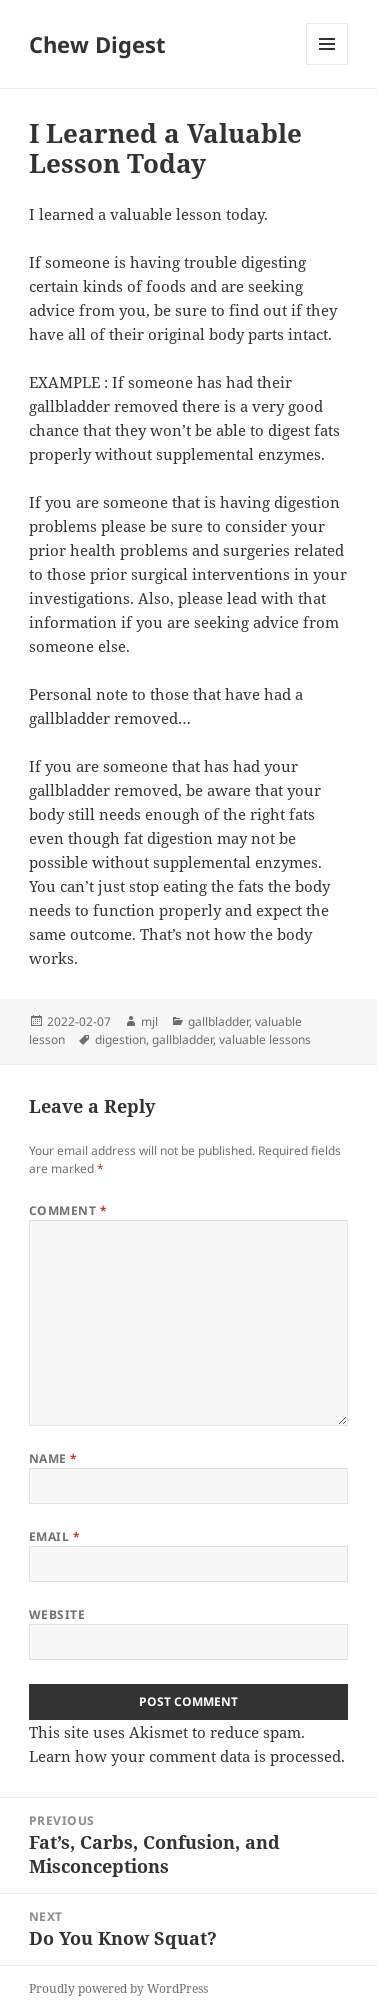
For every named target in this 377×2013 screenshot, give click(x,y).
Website (57, 1614)
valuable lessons (265, 1039)
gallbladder (218, 1021)
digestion (120, 1039)
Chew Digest (97, 44)
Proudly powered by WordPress (118, 1988)
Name (53, 1458)
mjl (149, 1021)
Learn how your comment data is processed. (187, 1756)
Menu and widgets (327, 64)
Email (54, 1536)
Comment (68, 1210)
